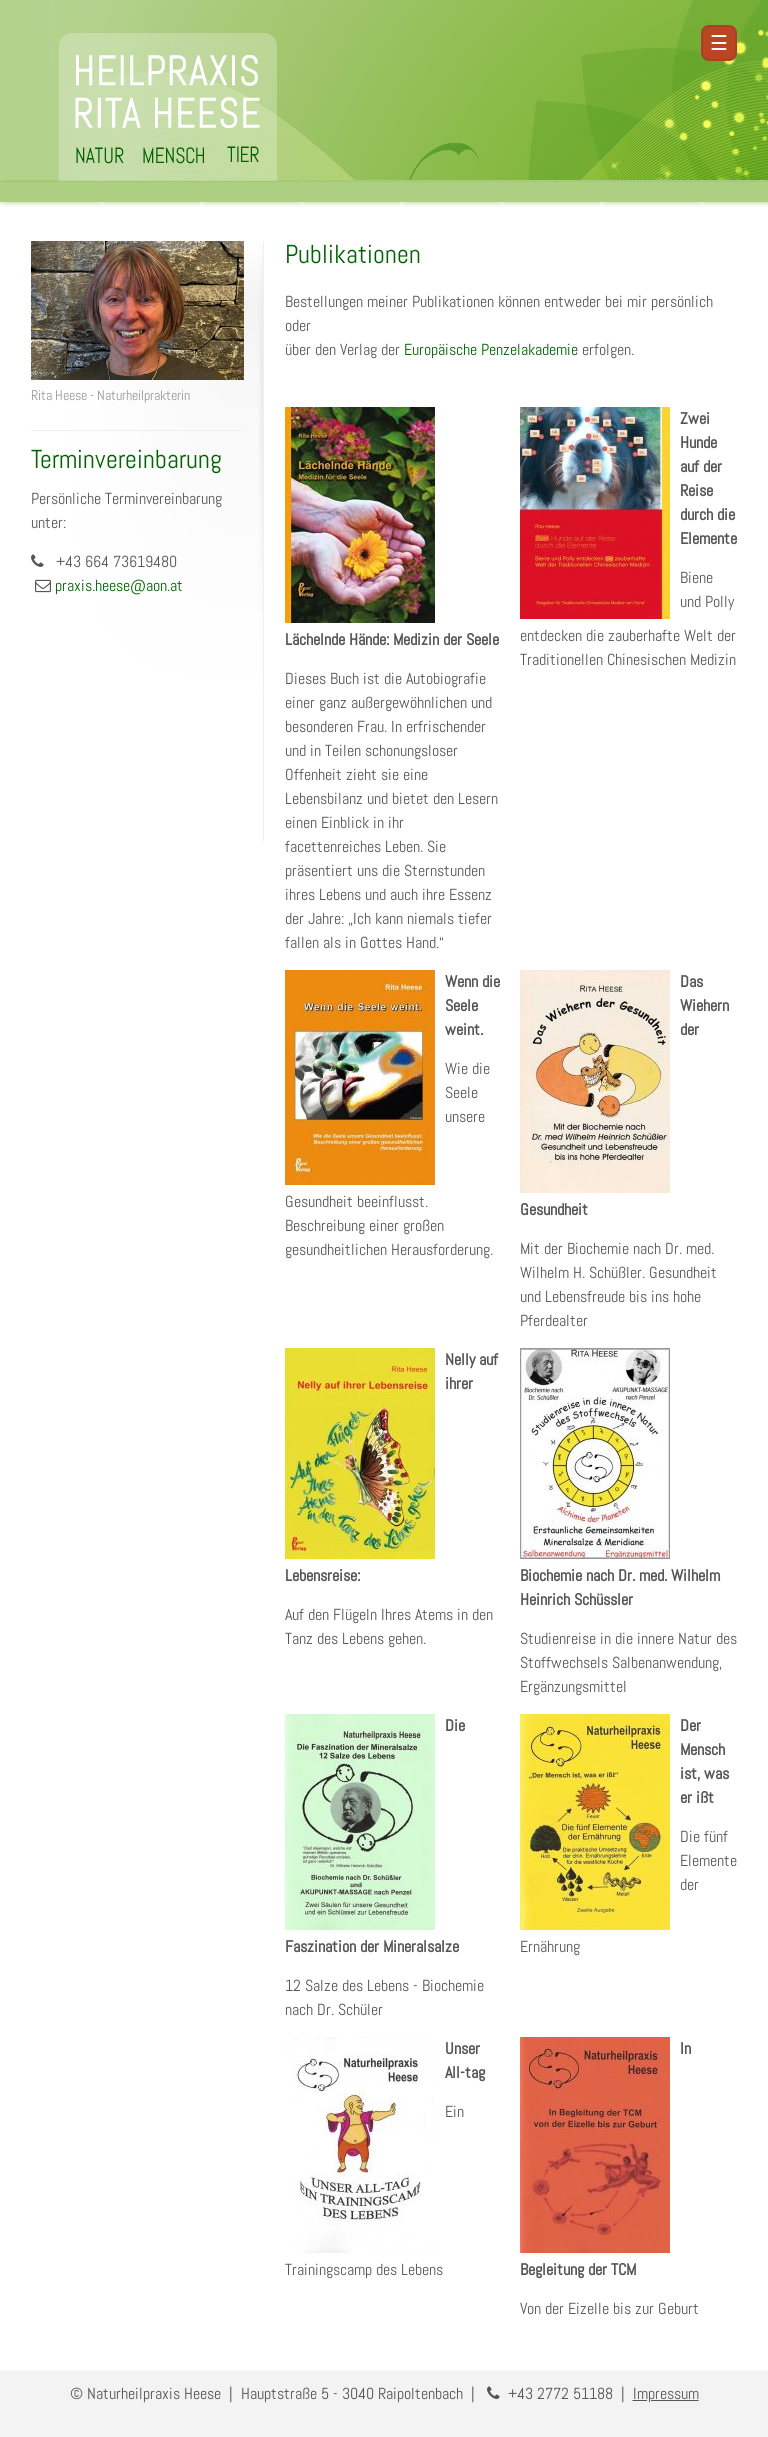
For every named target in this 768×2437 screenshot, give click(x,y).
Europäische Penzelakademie (491, 349)
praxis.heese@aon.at (119, 585)
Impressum (666, 2393)
